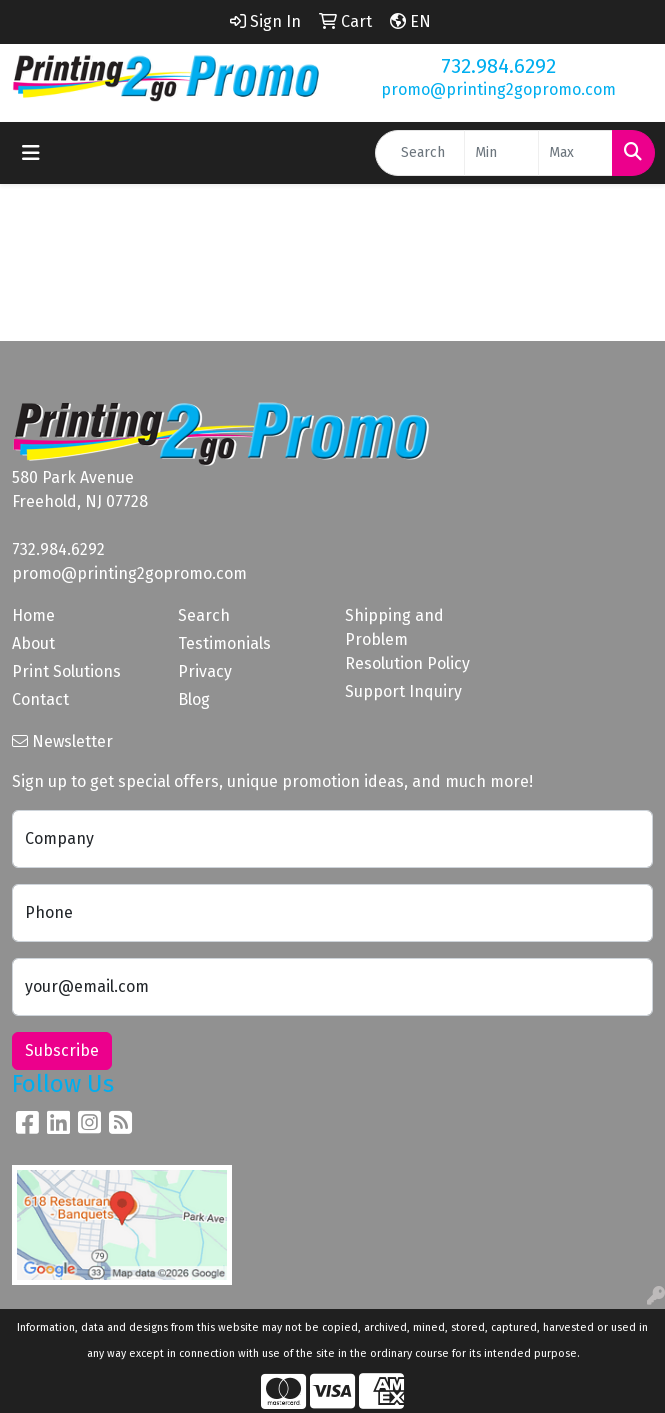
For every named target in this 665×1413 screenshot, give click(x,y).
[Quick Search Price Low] (501, 153)
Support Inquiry (403, 691)
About (33, 643)
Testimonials (224, 643)
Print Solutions (66, 671)
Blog (194, 699)
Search (204, 615)
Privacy (205, 671)
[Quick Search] (420, 153)
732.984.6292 (498, 66)
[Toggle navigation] (31, 153)
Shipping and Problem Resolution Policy (407, 639)
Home (33, 615)
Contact (40, 699)
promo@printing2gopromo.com (498, 89)
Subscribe (62, 1050)
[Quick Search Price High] (575, 153)
